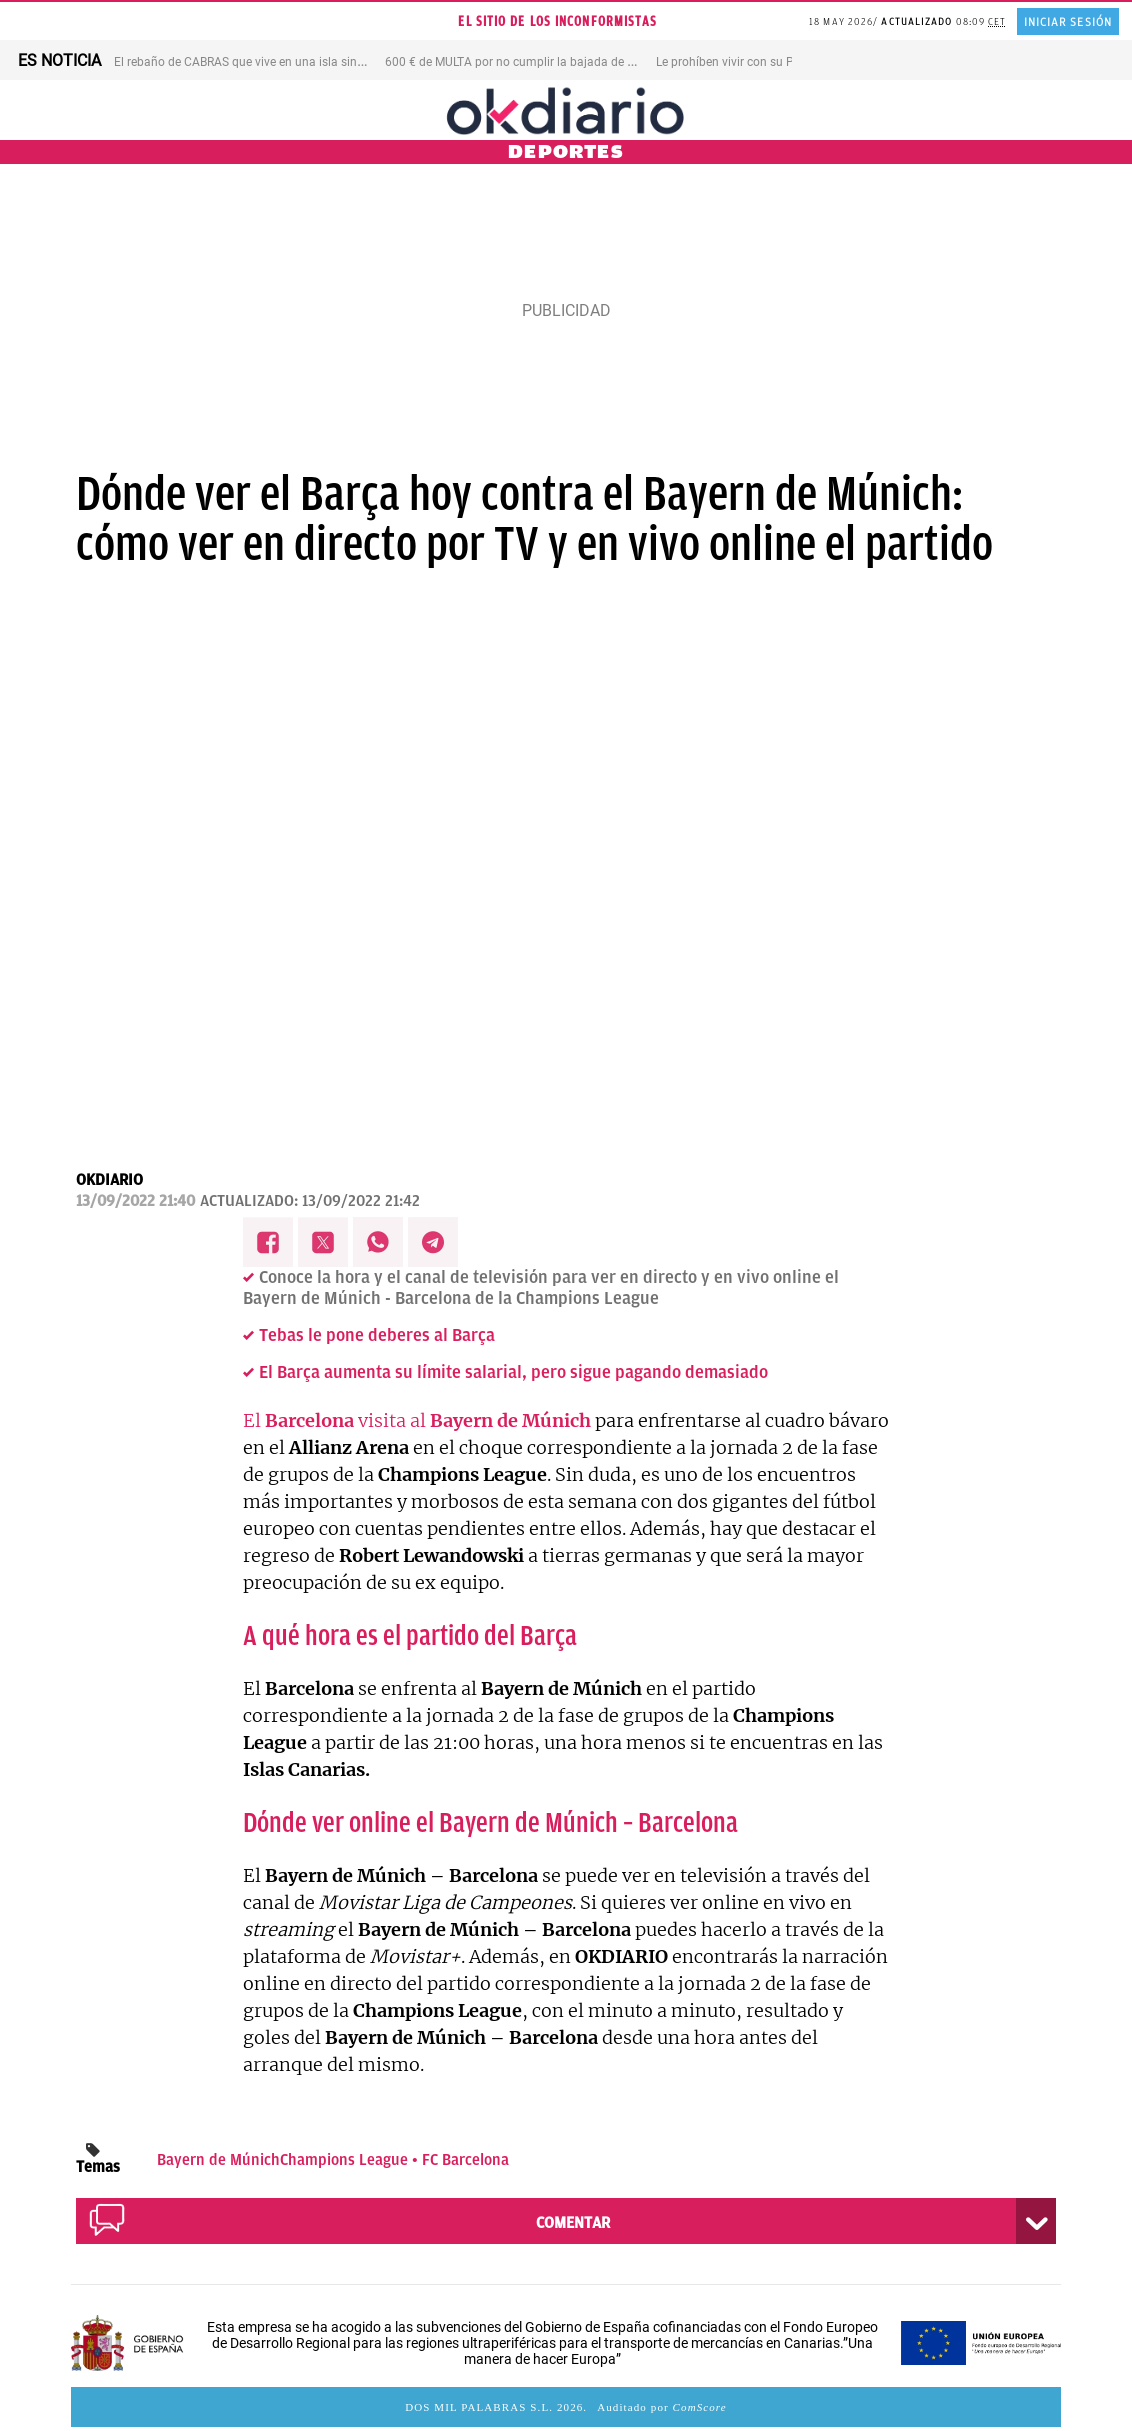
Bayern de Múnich (218, 2160)
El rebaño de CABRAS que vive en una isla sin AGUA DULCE (273, 62)
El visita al (417, 1420)
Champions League (344, 2160)
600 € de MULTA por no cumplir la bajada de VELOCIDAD (538, 62)
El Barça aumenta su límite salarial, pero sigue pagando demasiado (513, 1372)
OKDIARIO (109, 1180)
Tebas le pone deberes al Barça (377, 1335)
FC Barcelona (465, 2160)
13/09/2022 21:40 (135, 1201)
